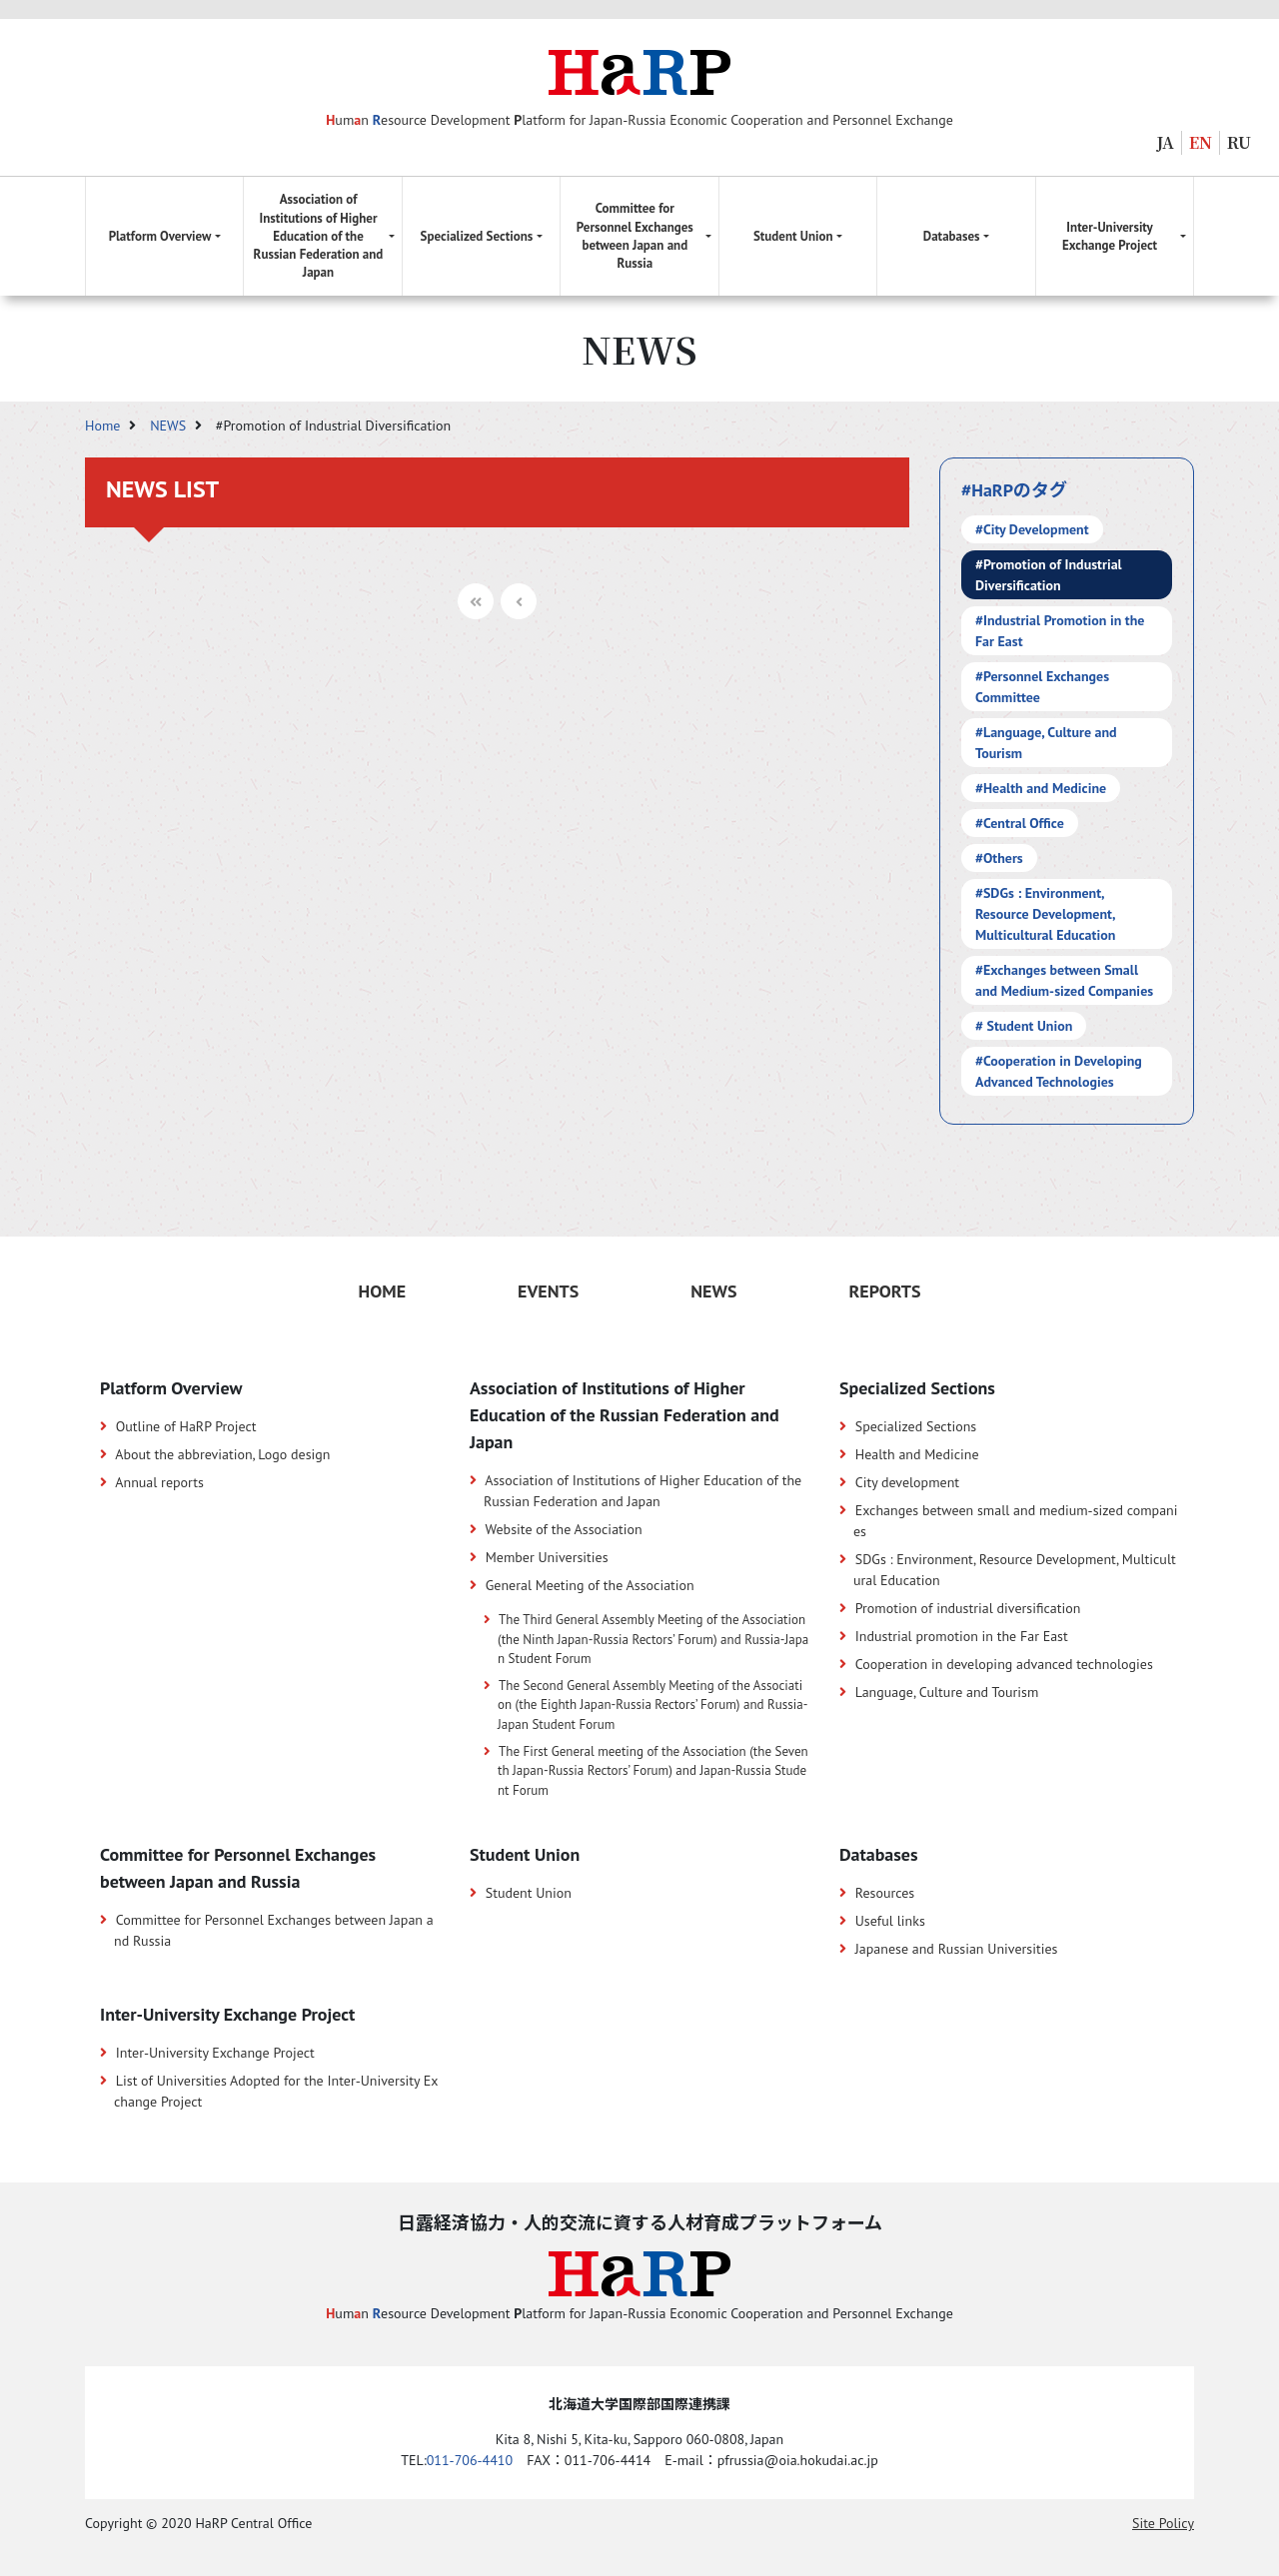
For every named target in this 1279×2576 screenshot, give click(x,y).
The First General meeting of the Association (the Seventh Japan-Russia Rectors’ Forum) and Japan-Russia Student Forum (653, 1771)
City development (907, 1482)
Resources (884, 1893)
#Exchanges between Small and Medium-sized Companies (1064, 980)
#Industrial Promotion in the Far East (1059, 630)
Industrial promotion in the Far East (961, 1636)
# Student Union (1023, 1026)
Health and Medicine (917, 1454)
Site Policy (1163, 2523)
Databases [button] (951, 236)
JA (1165, 142)
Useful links (890, 1921)
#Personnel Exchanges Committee (1042, 686)
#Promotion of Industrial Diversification (1048, 574)
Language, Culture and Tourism (947, 1692)
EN (1200, 142)
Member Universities (547, 1557)
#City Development (1032, 529)
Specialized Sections (916, 1426)
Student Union (529, 1893)
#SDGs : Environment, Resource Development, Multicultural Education (1045, 914)
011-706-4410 (470, 2460)
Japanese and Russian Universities (956, 1949)
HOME (382, 1291)
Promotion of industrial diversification (968, 1608)
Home (104, 425)
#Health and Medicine (1040, 788)
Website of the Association (563, 1529)
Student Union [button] (793, 236)
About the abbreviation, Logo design (222, 1454)
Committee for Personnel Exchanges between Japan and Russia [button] (635, 236)
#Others (999, 858)
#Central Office (1019, 823)
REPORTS (884, 1291)
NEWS (170, 425)
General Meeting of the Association (590, 1585)
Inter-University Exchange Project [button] (1109, 236)
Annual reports (159, 1482)
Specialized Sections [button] (477, 236)
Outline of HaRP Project (186, 1426)
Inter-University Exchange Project (215, 2053)
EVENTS (548, 1291)
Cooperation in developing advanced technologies (1004, 1664)
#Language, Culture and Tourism (1046, 742)
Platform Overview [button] (160, 236)
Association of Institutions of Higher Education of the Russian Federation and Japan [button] (319, 236)
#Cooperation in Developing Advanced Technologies (1058, 1071)
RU (1239, 142)
